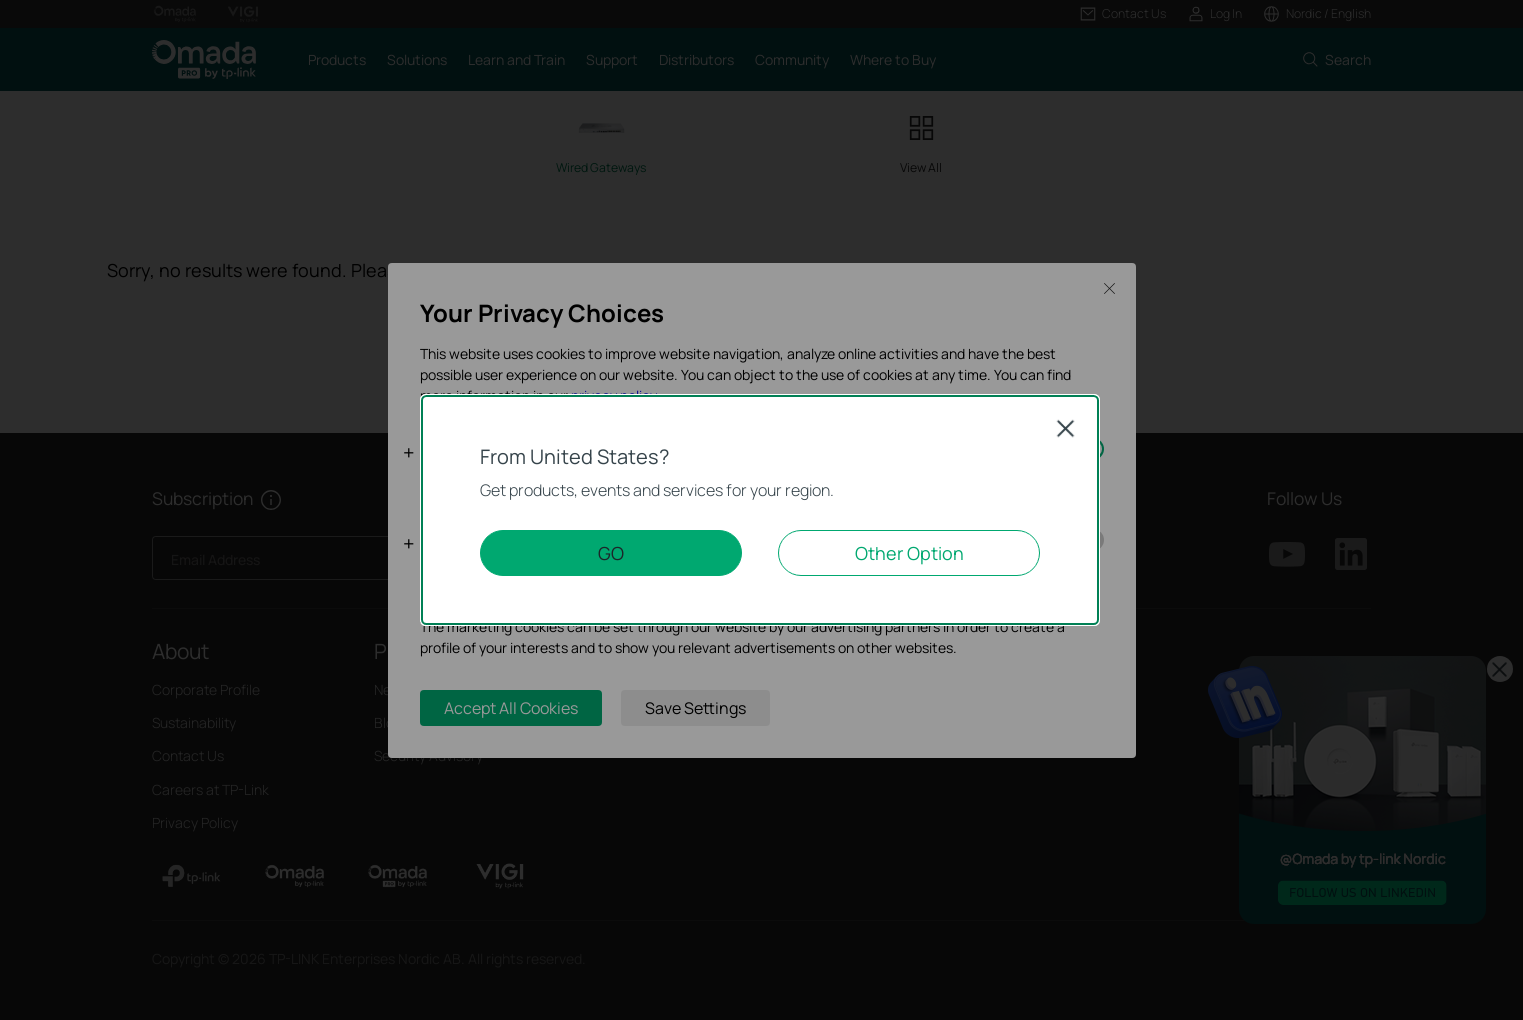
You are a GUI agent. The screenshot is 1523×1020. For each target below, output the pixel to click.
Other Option (909, 553)
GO (611, 553)
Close (1066, 428)
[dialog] (761, 510)
